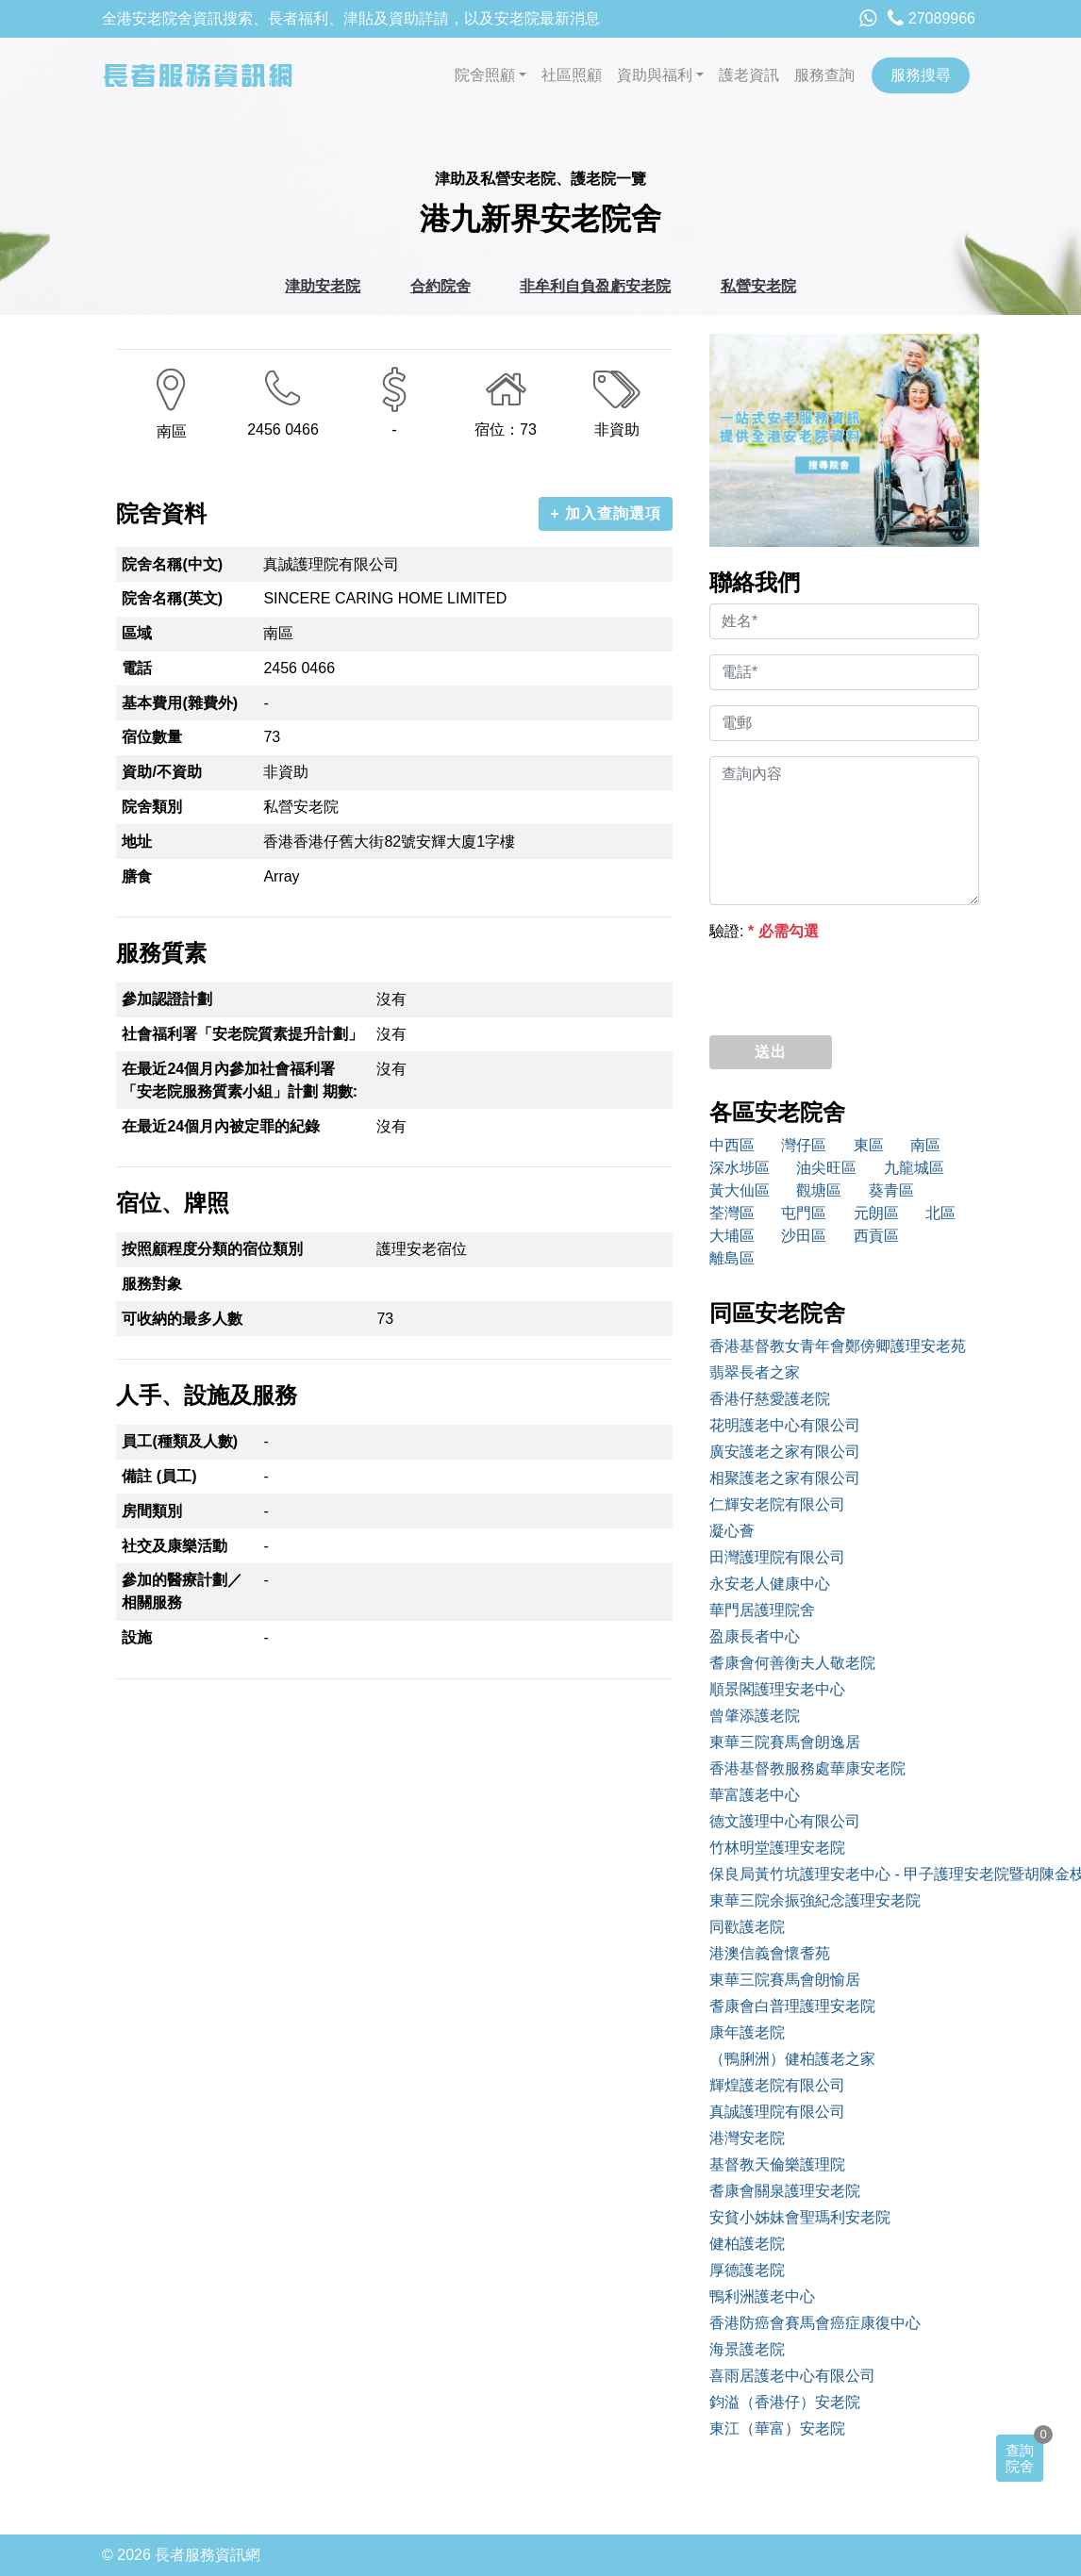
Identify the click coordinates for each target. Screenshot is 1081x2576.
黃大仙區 (739, 1190)
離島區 (732, 1258)
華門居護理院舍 (762, 1610)
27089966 (931, 18)
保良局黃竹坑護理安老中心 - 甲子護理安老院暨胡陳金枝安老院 (844, 1874)
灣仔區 (803, 1145)
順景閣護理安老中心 (777, 1689)
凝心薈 (732, 1531)
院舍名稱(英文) (172, 598)
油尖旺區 (826, 1168)
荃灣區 (732, 1213)
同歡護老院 (747, 1927)
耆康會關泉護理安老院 (784, 2191)
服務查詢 (824, 75)
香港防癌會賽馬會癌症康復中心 (815, 2323)
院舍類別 (152, 807)
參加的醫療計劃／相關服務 (182, 1591)
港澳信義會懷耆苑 (769, 1953)
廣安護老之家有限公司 (784, 1452)
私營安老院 (758, 286)
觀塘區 (818, 1190)
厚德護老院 (747, 2270)
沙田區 (803, 1236)
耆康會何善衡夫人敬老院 (792, 1663)
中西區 (732, 1145)
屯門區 (803, 1213)
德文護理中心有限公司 (784, 1821)
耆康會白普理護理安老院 (792, 2006)
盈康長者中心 (754, 1636)
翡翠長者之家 (754, 1372)
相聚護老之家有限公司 (784, 1478)
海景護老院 (747, 2349)
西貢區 (876, 1236)
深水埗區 (739, 1168)
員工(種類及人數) (180, 1441)
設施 (137, 1637)
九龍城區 (914, 1168)
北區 (940, 1213)
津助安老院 (322, 286)
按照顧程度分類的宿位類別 (212, 1249)
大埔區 (732, 1236)
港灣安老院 (747, 2138)
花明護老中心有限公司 (784, 1425)
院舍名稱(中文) (172, 564)
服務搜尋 (920, 75)
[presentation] (852, 983)
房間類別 (152, 1511)
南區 (925, 1145)
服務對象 (152, 1284)
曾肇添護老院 (754, 1716)
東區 (869, 1145)
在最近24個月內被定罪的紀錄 (221, 1126)
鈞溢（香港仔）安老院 (784, 2402)
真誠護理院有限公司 (777, 2112)
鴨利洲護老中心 (762, 2296)
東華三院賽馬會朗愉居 (784, 1980)
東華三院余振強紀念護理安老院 (815, 1900)
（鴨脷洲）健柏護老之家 (792, 2059)
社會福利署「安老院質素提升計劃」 (242, 1034)
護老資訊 (749, 75)
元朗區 (876, 1213)
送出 (771, 1052)
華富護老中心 (754, 1795)
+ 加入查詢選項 (605, 513)
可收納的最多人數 (182, 1319)
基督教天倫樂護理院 (777, 2164)
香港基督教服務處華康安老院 (807, 1768)
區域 (137, 633)
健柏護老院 (747, 2244)
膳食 (137, 876)
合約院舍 (440, 286)
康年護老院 (747, 2032)
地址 (137, 842)
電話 (137, 668)
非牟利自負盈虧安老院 (595, 286)
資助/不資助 (161, 772)
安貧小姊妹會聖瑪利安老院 (799, 2217)
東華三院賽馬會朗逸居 (784, 1742)
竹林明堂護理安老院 (777, 1848)
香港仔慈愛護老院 (769, 1399)
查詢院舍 (1020, 2458)
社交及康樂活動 (174, 1546)
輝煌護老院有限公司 (777, 2085)
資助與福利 (654, 75)
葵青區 (891, 1190)
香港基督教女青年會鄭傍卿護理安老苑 (837, 1346)
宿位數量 (152, 737)
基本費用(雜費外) (180, 703)
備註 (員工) (159, 1476)
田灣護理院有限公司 (777, 1557)
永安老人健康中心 (769, 1584)
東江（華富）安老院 (777, 2428)
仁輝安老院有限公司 (777, 1504)
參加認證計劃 (167, 999)
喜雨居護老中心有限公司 (792, 2376)
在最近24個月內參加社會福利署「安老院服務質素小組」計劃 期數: (240, 1080)
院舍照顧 (485, 75)
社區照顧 (571, 75)
